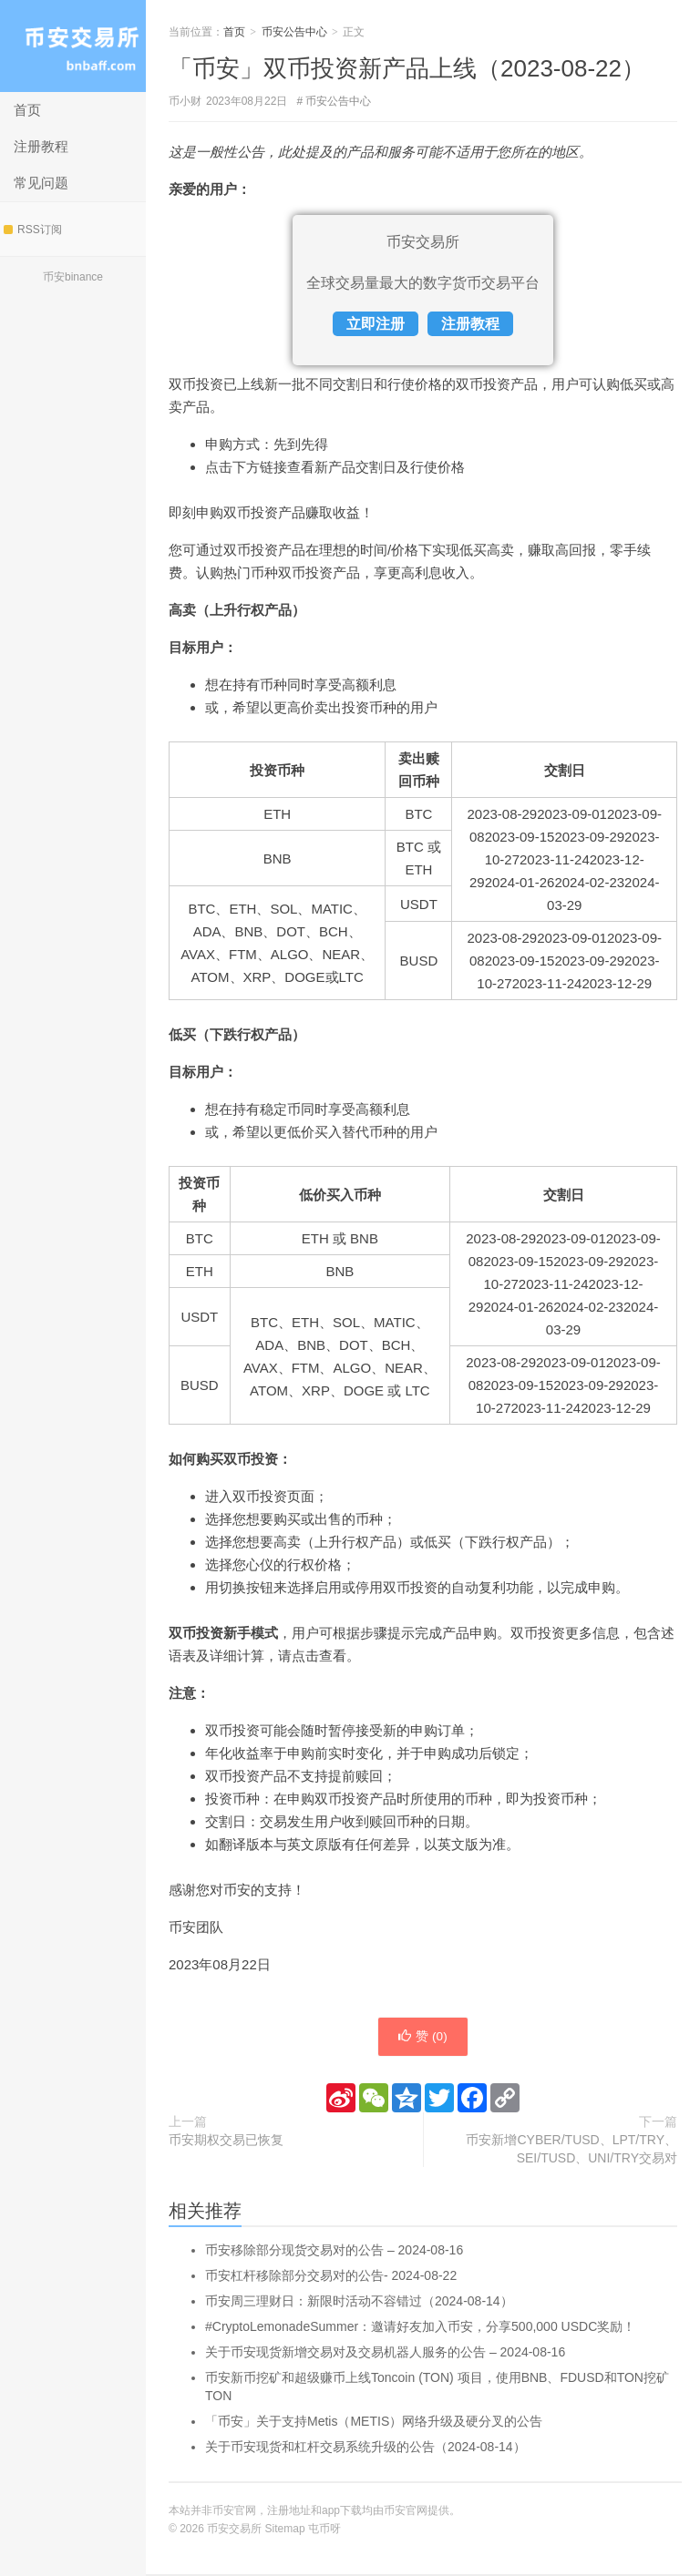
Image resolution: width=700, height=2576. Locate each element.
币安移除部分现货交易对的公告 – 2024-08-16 (334, 2251)
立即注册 (375, 324)
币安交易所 (73, 46)
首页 (27, 110)
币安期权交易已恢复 (226, 2141)
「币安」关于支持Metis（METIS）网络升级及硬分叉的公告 (373, 2423)
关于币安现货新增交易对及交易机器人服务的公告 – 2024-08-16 (385, 2353)
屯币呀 (324, 2530)
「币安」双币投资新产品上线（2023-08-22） (407, 68)
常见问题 (41, 182)
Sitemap (285, 2530)
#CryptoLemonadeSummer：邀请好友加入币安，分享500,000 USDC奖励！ (420, 2328)
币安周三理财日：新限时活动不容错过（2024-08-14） (359, 2302)
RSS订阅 (33, 229)
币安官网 (405, 2512)
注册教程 (41, 146)
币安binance (73, 277)
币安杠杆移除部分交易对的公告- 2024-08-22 (331, 2277)
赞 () (423, 2037)
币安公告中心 (294, 32)
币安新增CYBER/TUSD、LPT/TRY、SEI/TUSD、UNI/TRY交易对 (571, 2150)
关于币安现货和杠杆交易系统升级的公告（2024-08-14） (365, 2448)
